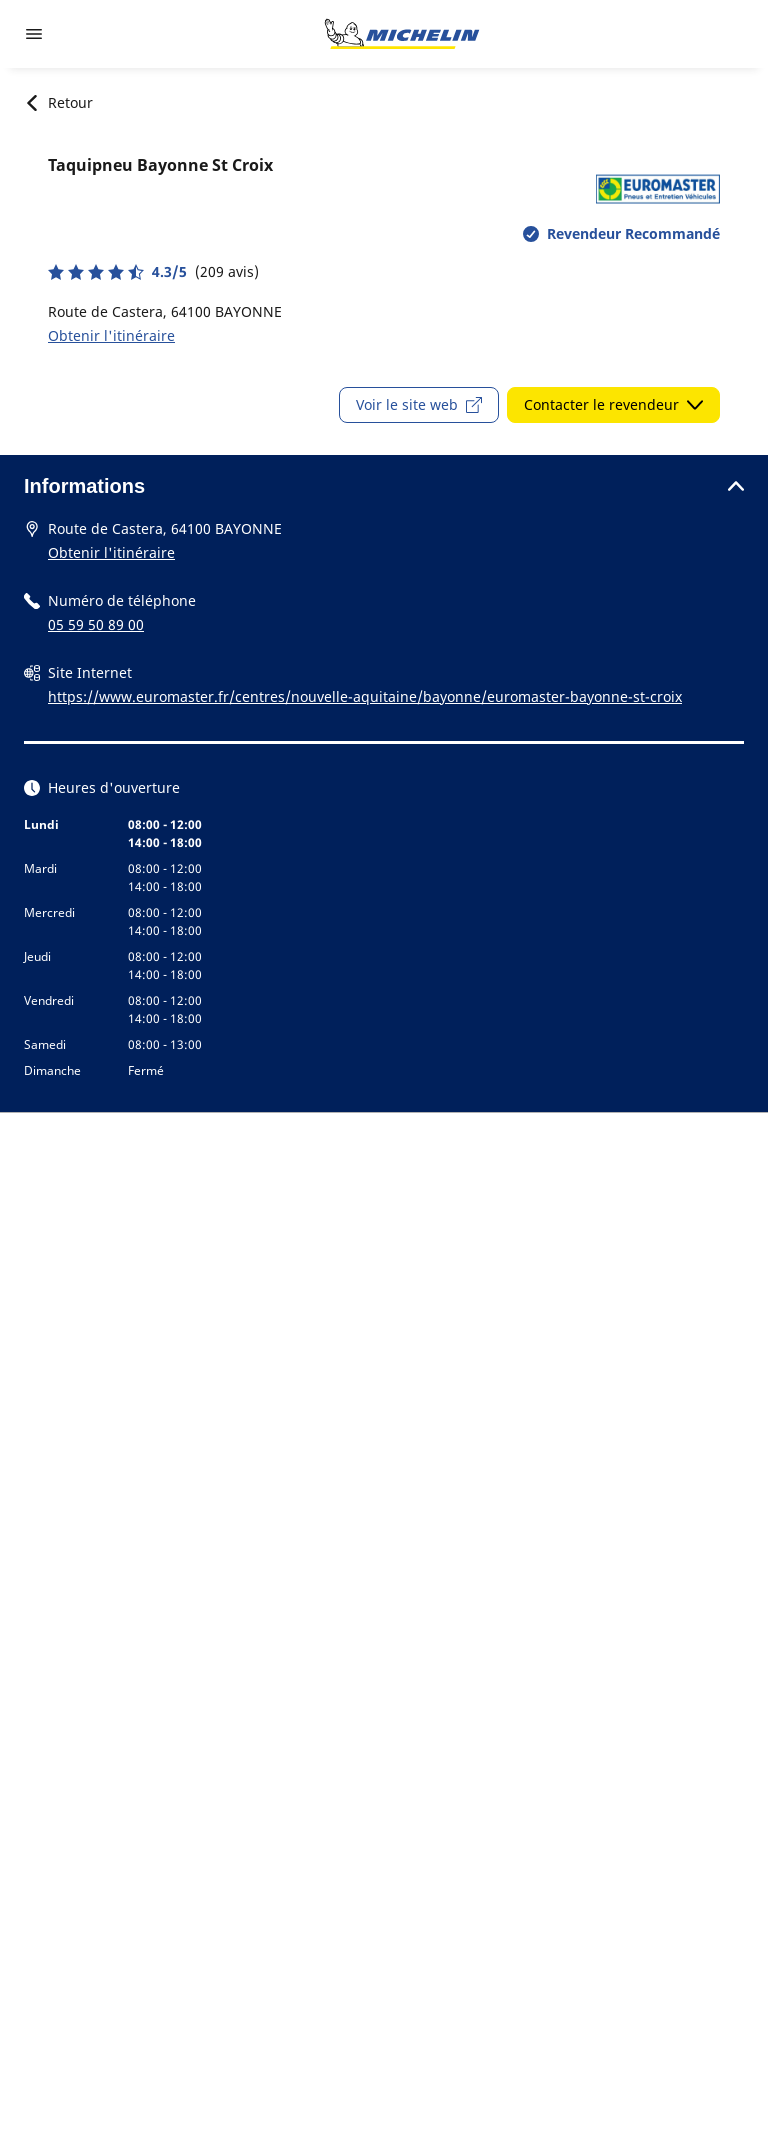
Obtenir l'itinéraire (111, 335)
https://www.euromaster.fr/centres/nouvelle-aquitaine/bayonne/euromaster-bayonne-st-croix (365, 696)
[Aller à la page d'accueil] (402, 34)
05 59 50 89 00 (96, 624)
